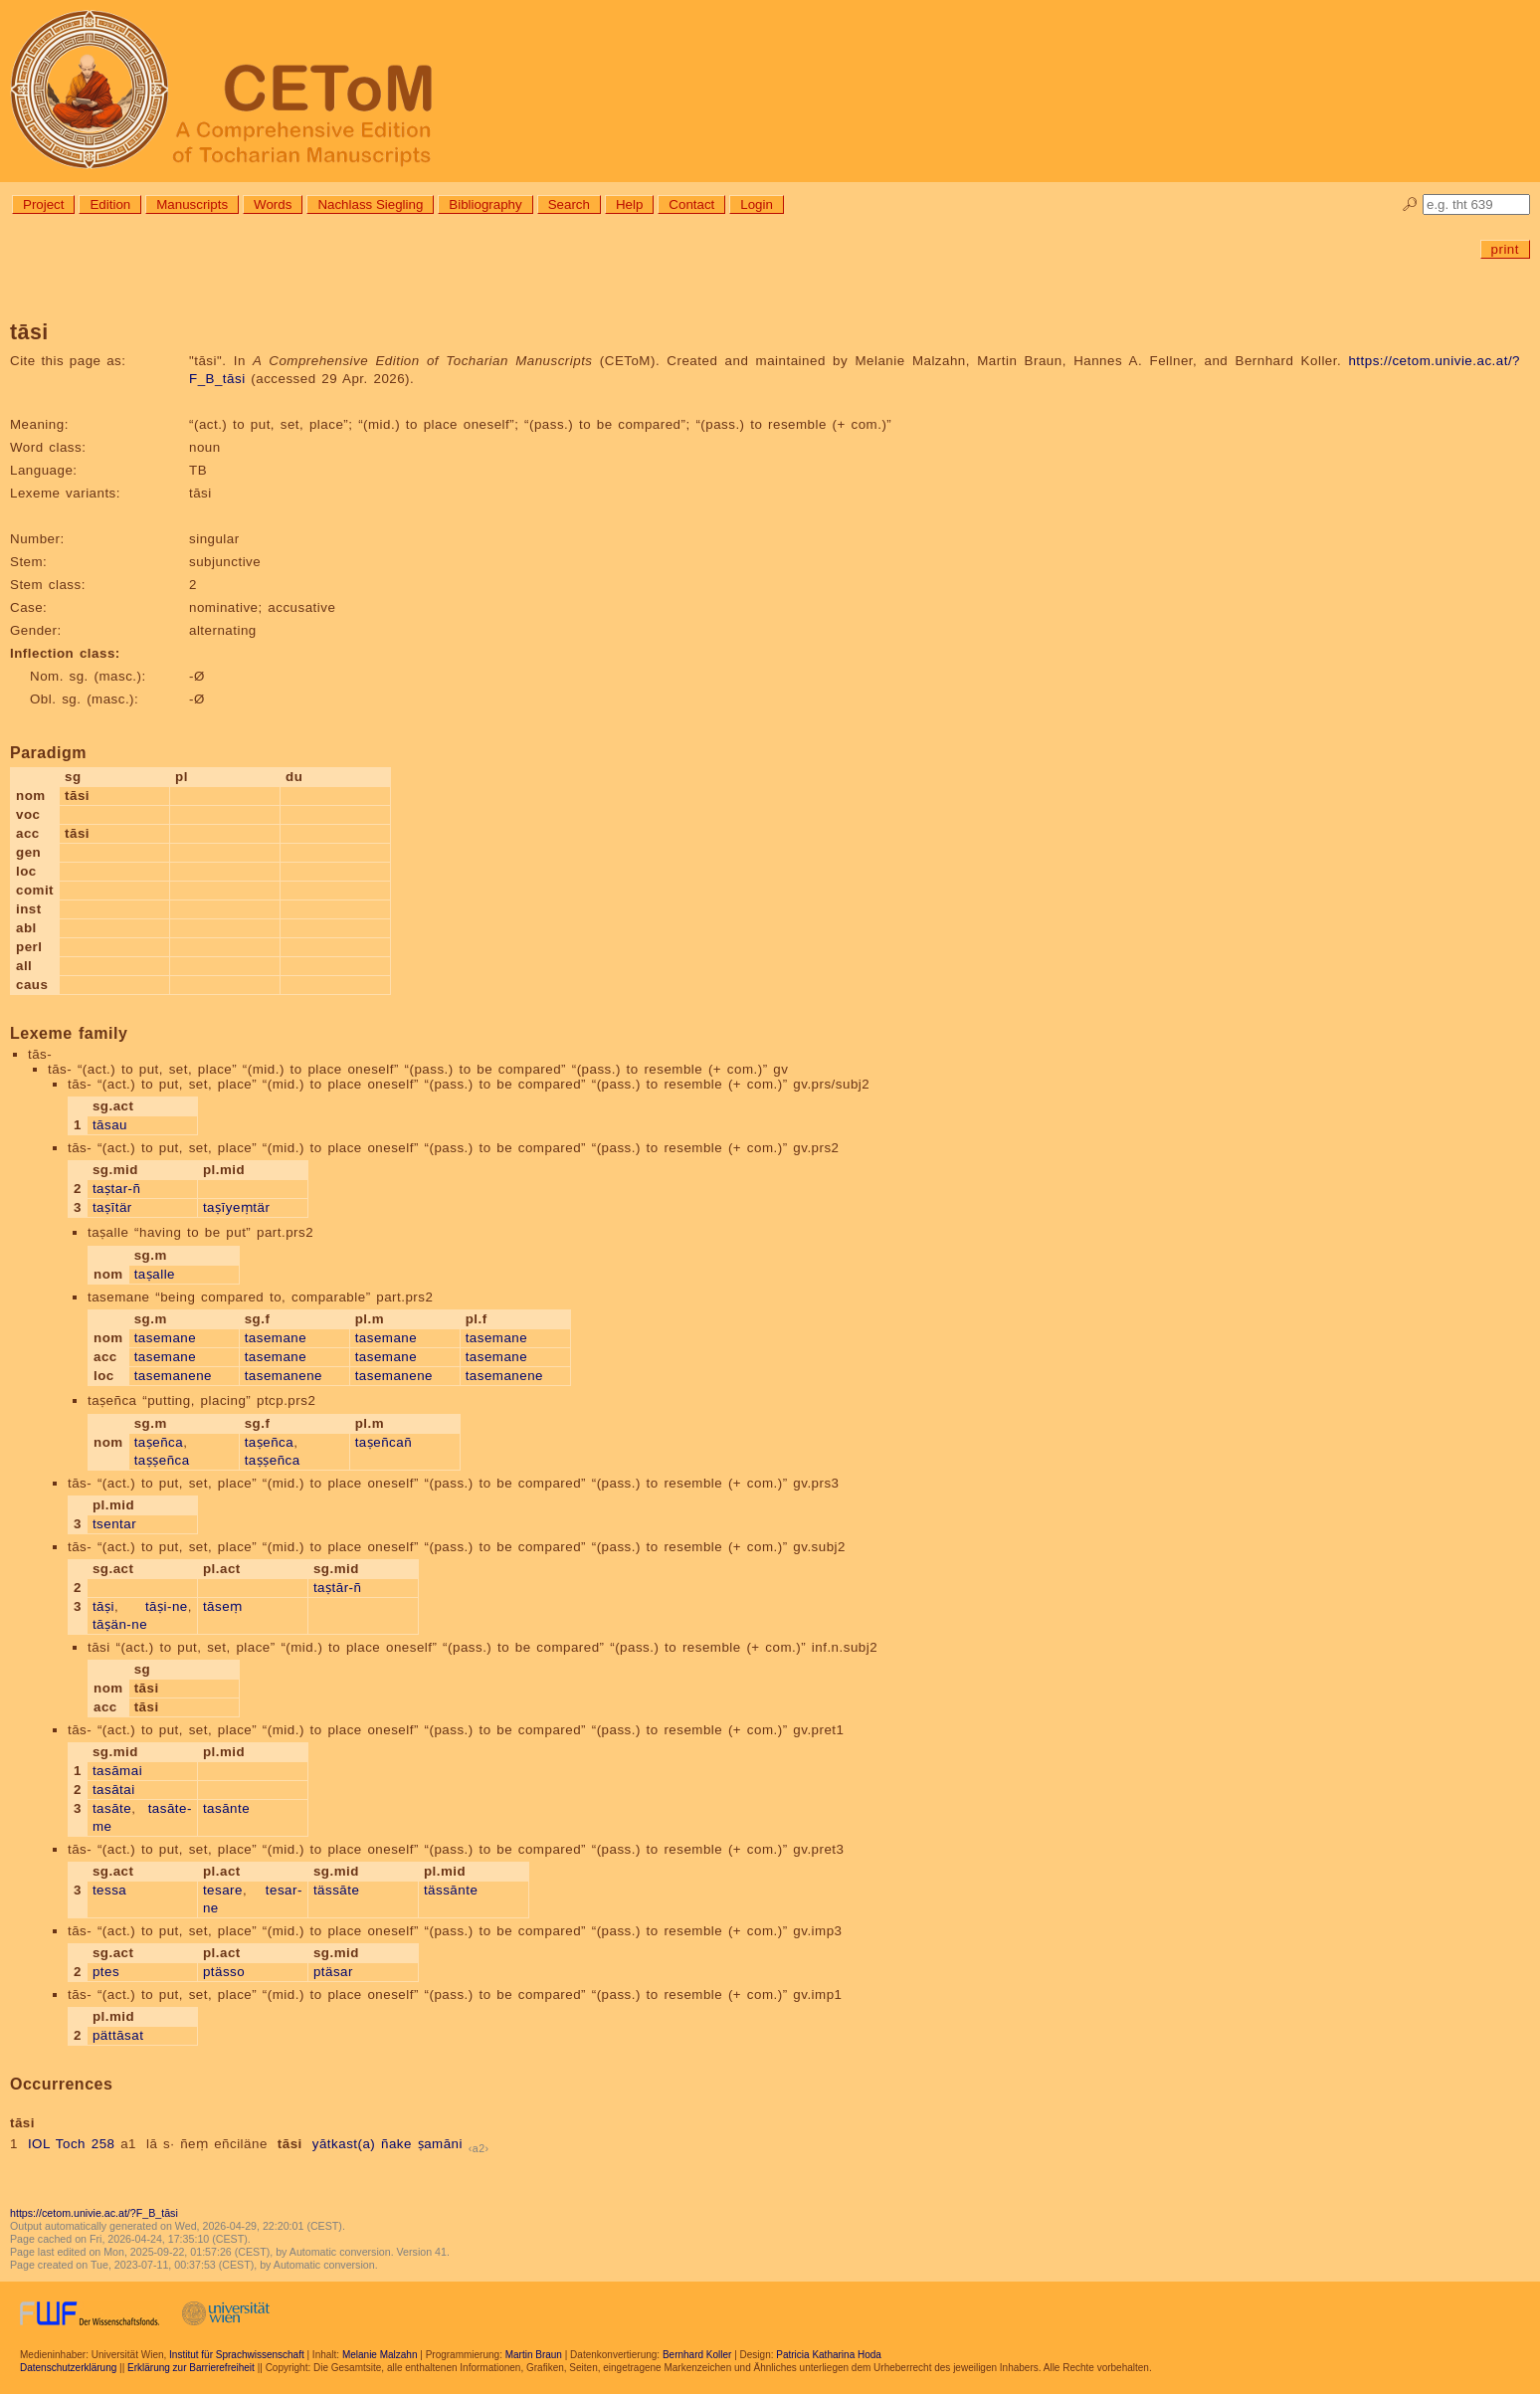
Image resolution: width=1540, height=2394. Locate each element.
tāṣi (103, 1606)
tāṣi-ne (166, 1606)
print (1505, 249)
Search (569, 204)
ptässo (224, 1971)
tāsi (290, 2143)
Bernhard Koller (697, 2354)
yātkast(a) (344, 2143)
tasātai (114, 1789)
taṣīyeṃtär (236, 1207)
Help (629, 204)
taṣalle (154, 1274)
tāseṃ (223, 1606)
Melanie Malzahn (380, 2354)
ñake (396, 2143)
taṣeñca (159, 1442)
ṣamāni (440, 2143)
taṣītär (112, 1207)
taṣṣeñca (162, 1460)
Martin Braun (533, 2354)
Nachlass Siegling (370, 204)
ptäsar (333, 1971)
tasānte (226, 1808)
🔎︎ (1410, 204)
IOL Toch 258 (71, 2143)
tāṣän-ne (120, 1624)
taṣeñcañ (383, 1442)
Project (43, 204)
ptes (106, 1971)
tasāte (112, 1808)
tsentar (114, 1523)
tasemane (165, 1337)
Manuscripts (192, 204)
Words (272, 204)
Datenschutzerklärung (68, 2367)
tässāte (336, 1890)
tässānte (451, 1890)
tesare (223, 1890)
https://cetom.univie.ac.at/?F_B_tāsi (94, 2213)
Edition (110, 204)
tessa (109, 1890)
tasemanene (173, 1375)
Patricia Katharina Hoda (828, 2354)
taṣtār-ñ (337, 1587)
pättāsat (118, 2035)
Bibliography (485, 204)
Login (756, 204)
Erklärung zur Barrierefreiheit (191, 2367)
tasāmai (117, 1770)
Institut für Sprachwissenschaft (236, 2354)
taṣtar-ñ (117, 1188)
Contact (691, 204)
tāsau (110, 1124)
